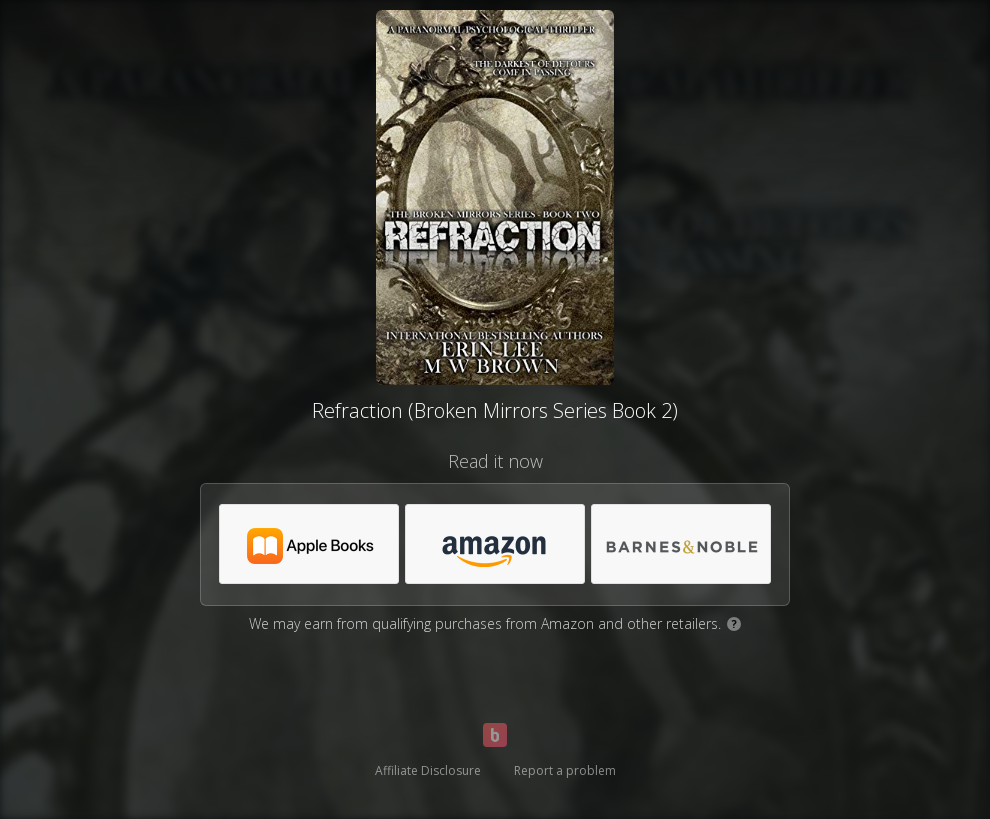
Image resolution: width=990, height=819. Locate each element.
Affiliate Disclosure (428, 770)
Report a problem (565, 770)
